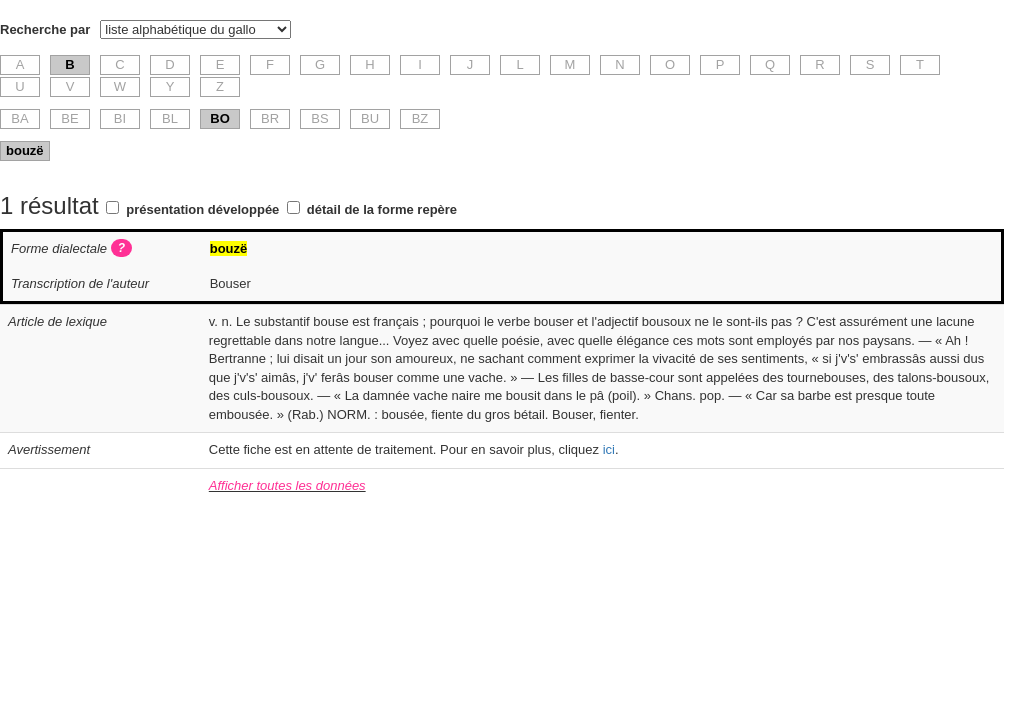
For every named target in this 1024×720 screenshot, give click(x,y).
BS (319, 118)
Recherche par (45, 29)
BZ (420, 118)
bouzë (25, 150)
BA (19, 118)
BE (69, 118)
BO (220, 118)
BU (370, 118)
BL (170, 118)
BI (120, 118)
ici (609, 449)
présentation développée (202, 209)
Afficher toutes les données (287, 485)
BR (270, 118)
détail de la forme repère (382, 209)
